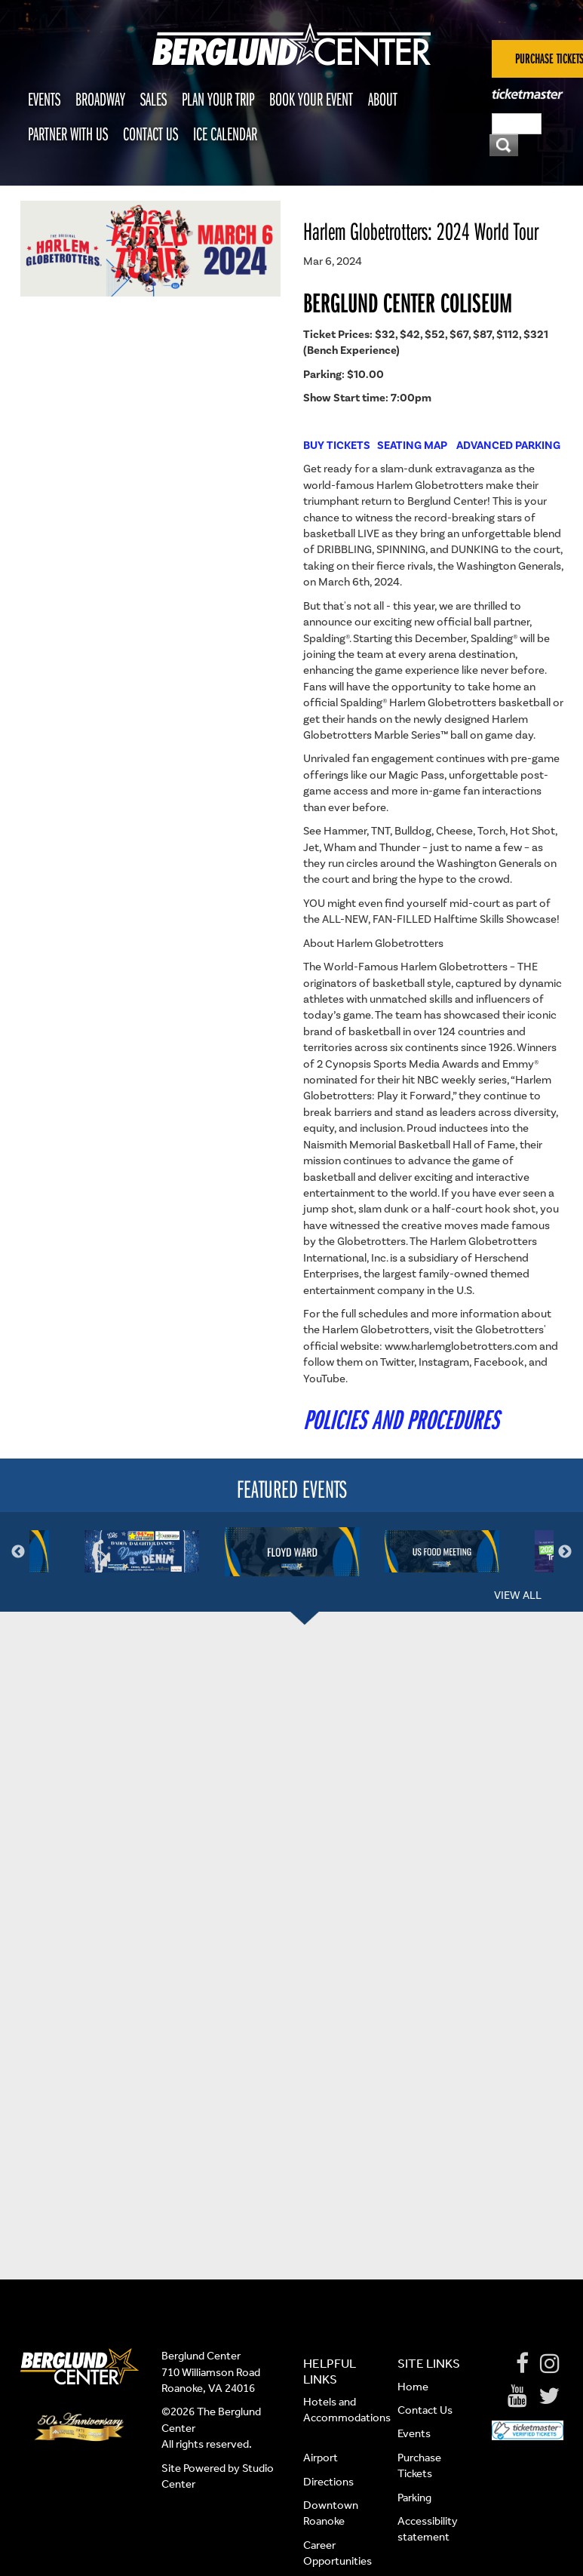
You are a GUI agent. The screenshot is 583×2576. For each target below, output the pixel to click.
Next (564, 1552)
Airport (320, 2457)
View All (518, 1595)
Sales (153, 99)
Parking (414, 2497)
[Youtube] (517, 2396)
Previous (18, 1552)
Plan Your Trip (218, 99)
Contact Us (150, 133)
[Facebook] (522, 2364)
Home (412, 2386)
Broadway (100, 99)
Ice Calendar (225, 133)
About (382, 99)
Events (44, 99)
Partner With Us (68, 133)
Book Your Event (311, 99)
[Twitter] (549, 2396)
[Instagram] (550, 2364)
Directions (329, 2481)
